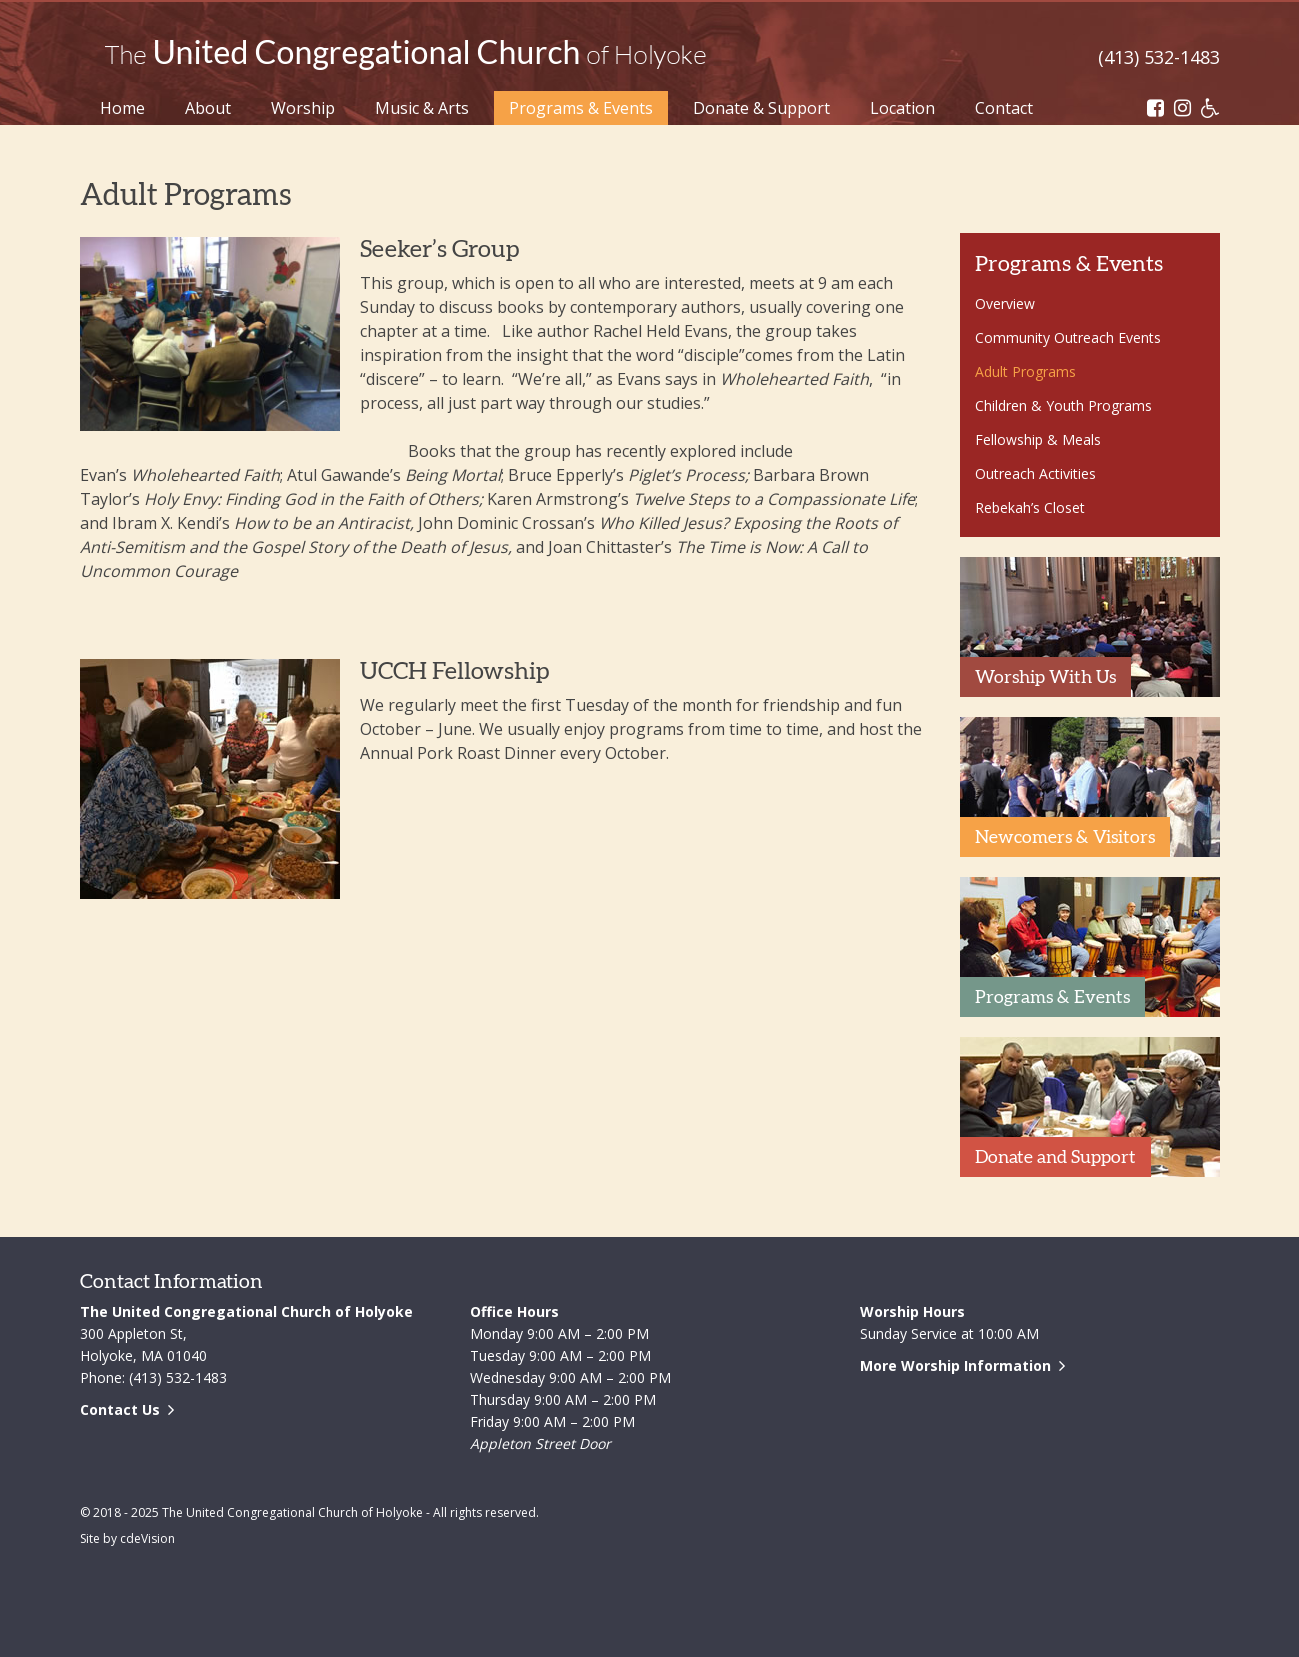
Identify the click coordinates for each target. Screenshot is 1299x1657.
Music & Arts (422, 108)
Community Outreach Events (1068, 337)
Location (902, 108)
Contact (1004, 108)
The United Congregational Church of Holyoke (405, 55)
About (208, 108)
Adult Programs (1025, 371)
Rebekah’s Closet (1030, 507)
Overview (1005, 303)
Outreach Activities (1035, 473)
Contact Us (120, 1409)
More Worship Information (955, 1365)
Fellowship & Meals (1038, 439)
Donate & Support (761, 108)
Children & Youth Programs (1063, 405)
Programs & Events (581, 108)
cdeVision (147, 1538)
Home (122, 108)
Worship (303, 108)
